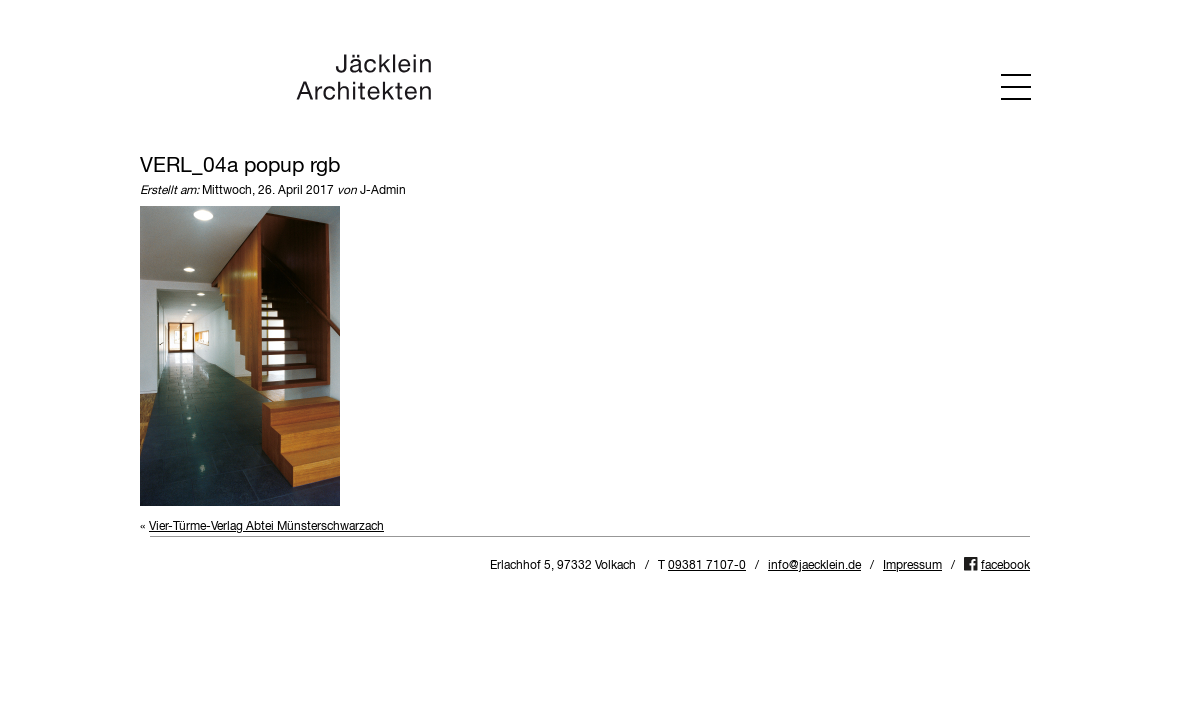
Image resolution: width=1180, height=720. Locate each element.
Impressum (912, 566)
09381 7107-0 (707, 566)
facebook (1005, 566)
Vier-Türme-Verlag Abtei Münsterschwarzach (266, 527)
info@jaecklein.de (814, 566)
